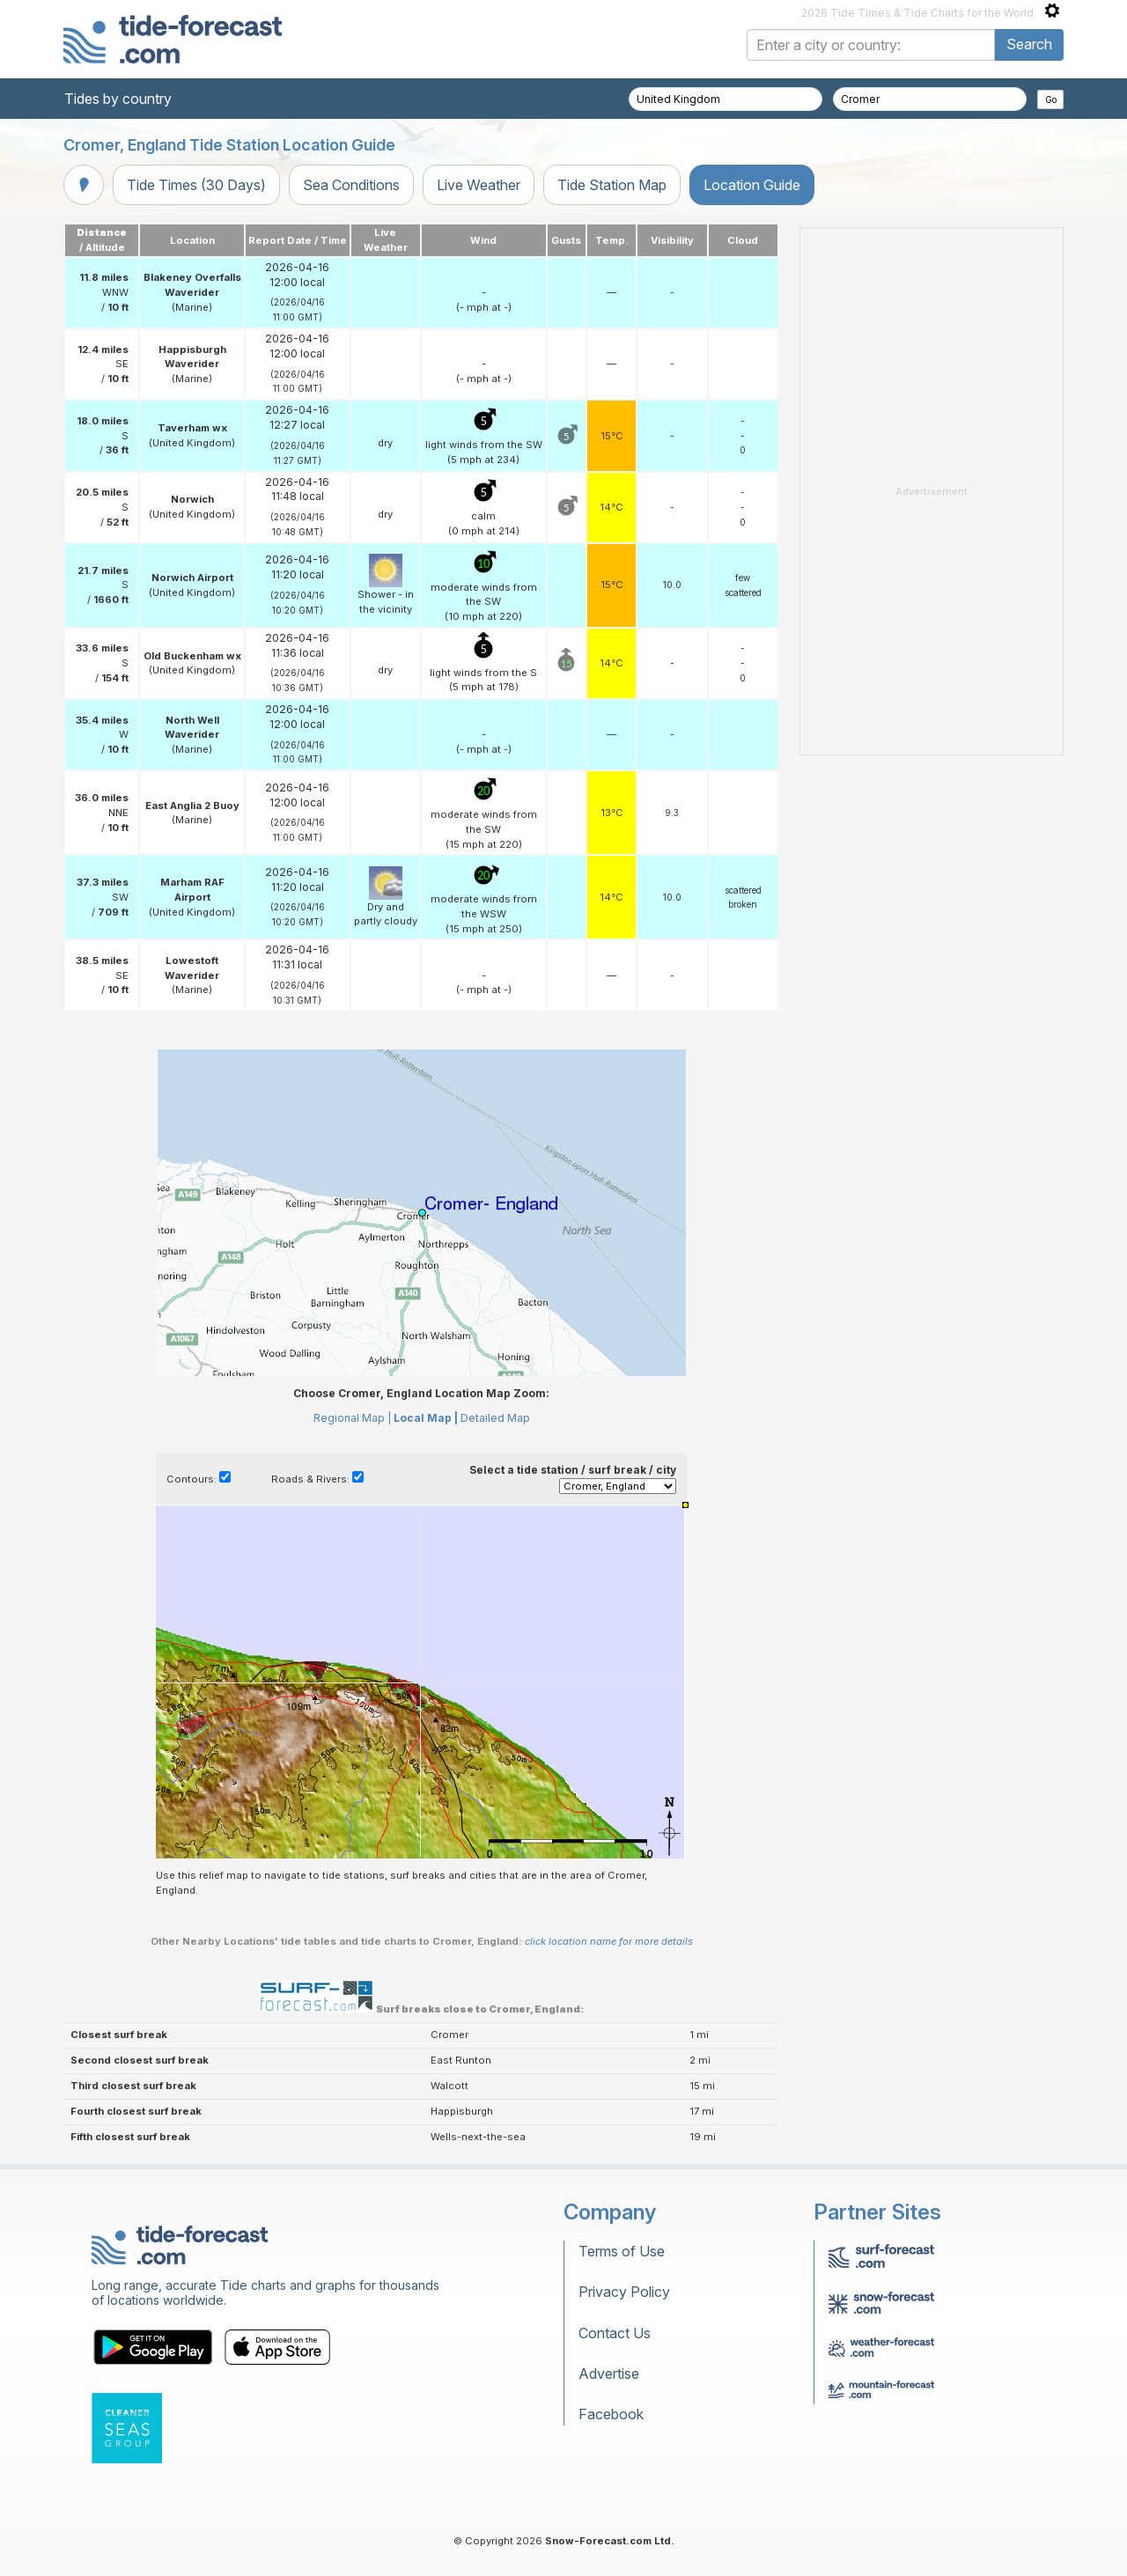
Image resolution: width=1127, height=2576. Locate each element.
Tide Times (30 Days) (196, 185)
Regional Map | (352, 1417)
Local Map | (426, 1417)
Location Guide (751, 185)
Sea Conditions (351, 185)
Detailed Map (495, 1417)
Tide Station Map (612, 185)
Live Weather (478, 185)
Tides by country (118, 98)
